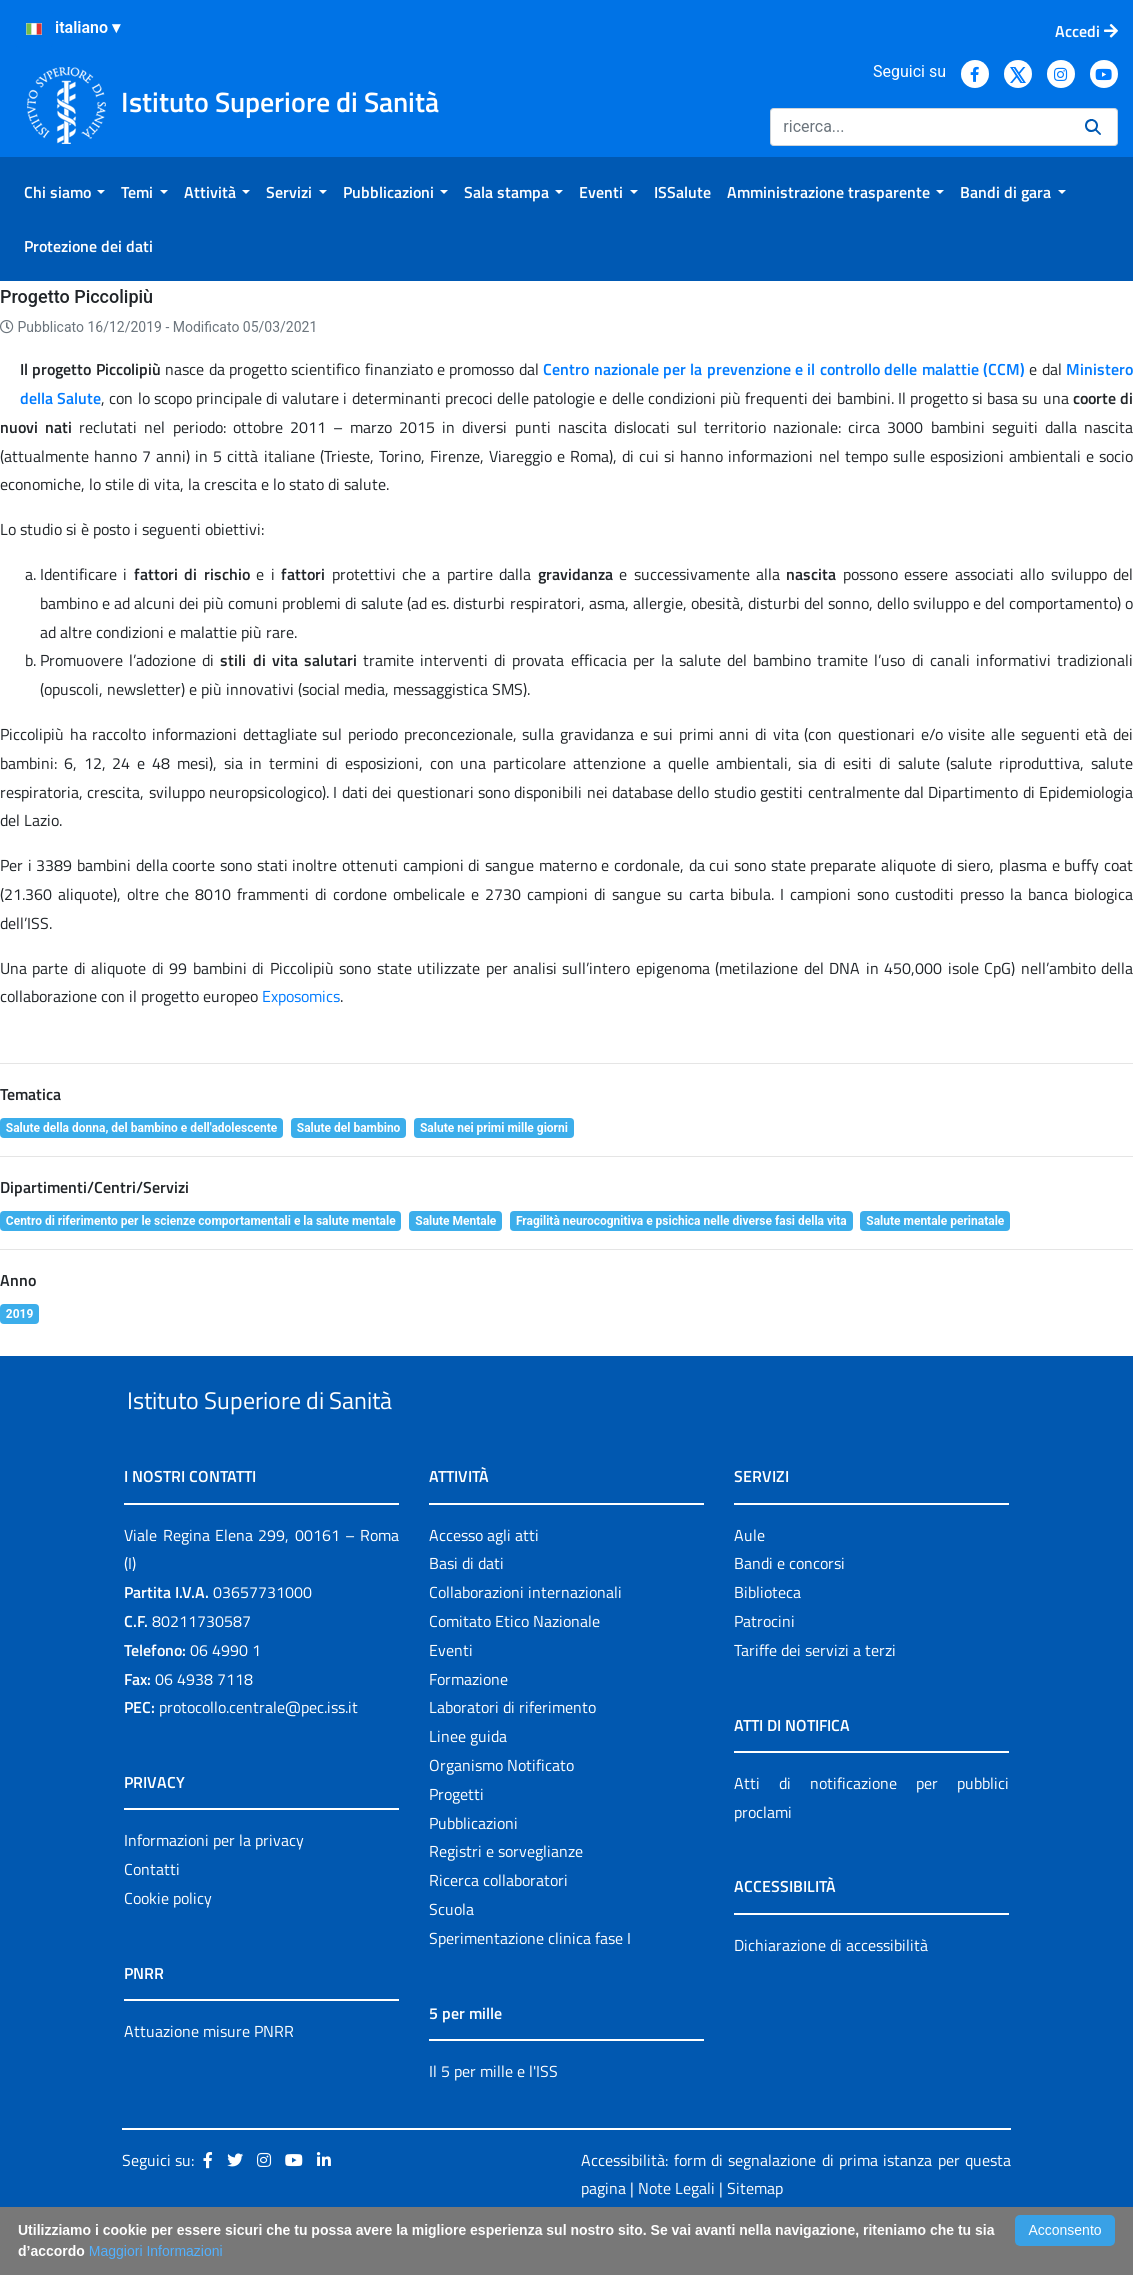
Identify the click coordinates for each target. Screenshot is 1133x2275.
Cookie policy (168, 1944)
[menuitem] (64, 192)
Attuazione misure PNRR (209, 2077)
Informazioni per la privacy (214, 1887)
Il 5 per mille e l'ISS (493, 2117)
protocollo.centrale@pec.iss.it (258, 1754)
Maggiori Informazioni (156, 2251)
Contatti (152, 1915)
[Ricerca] (919, 127)
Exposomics (301, 996)
